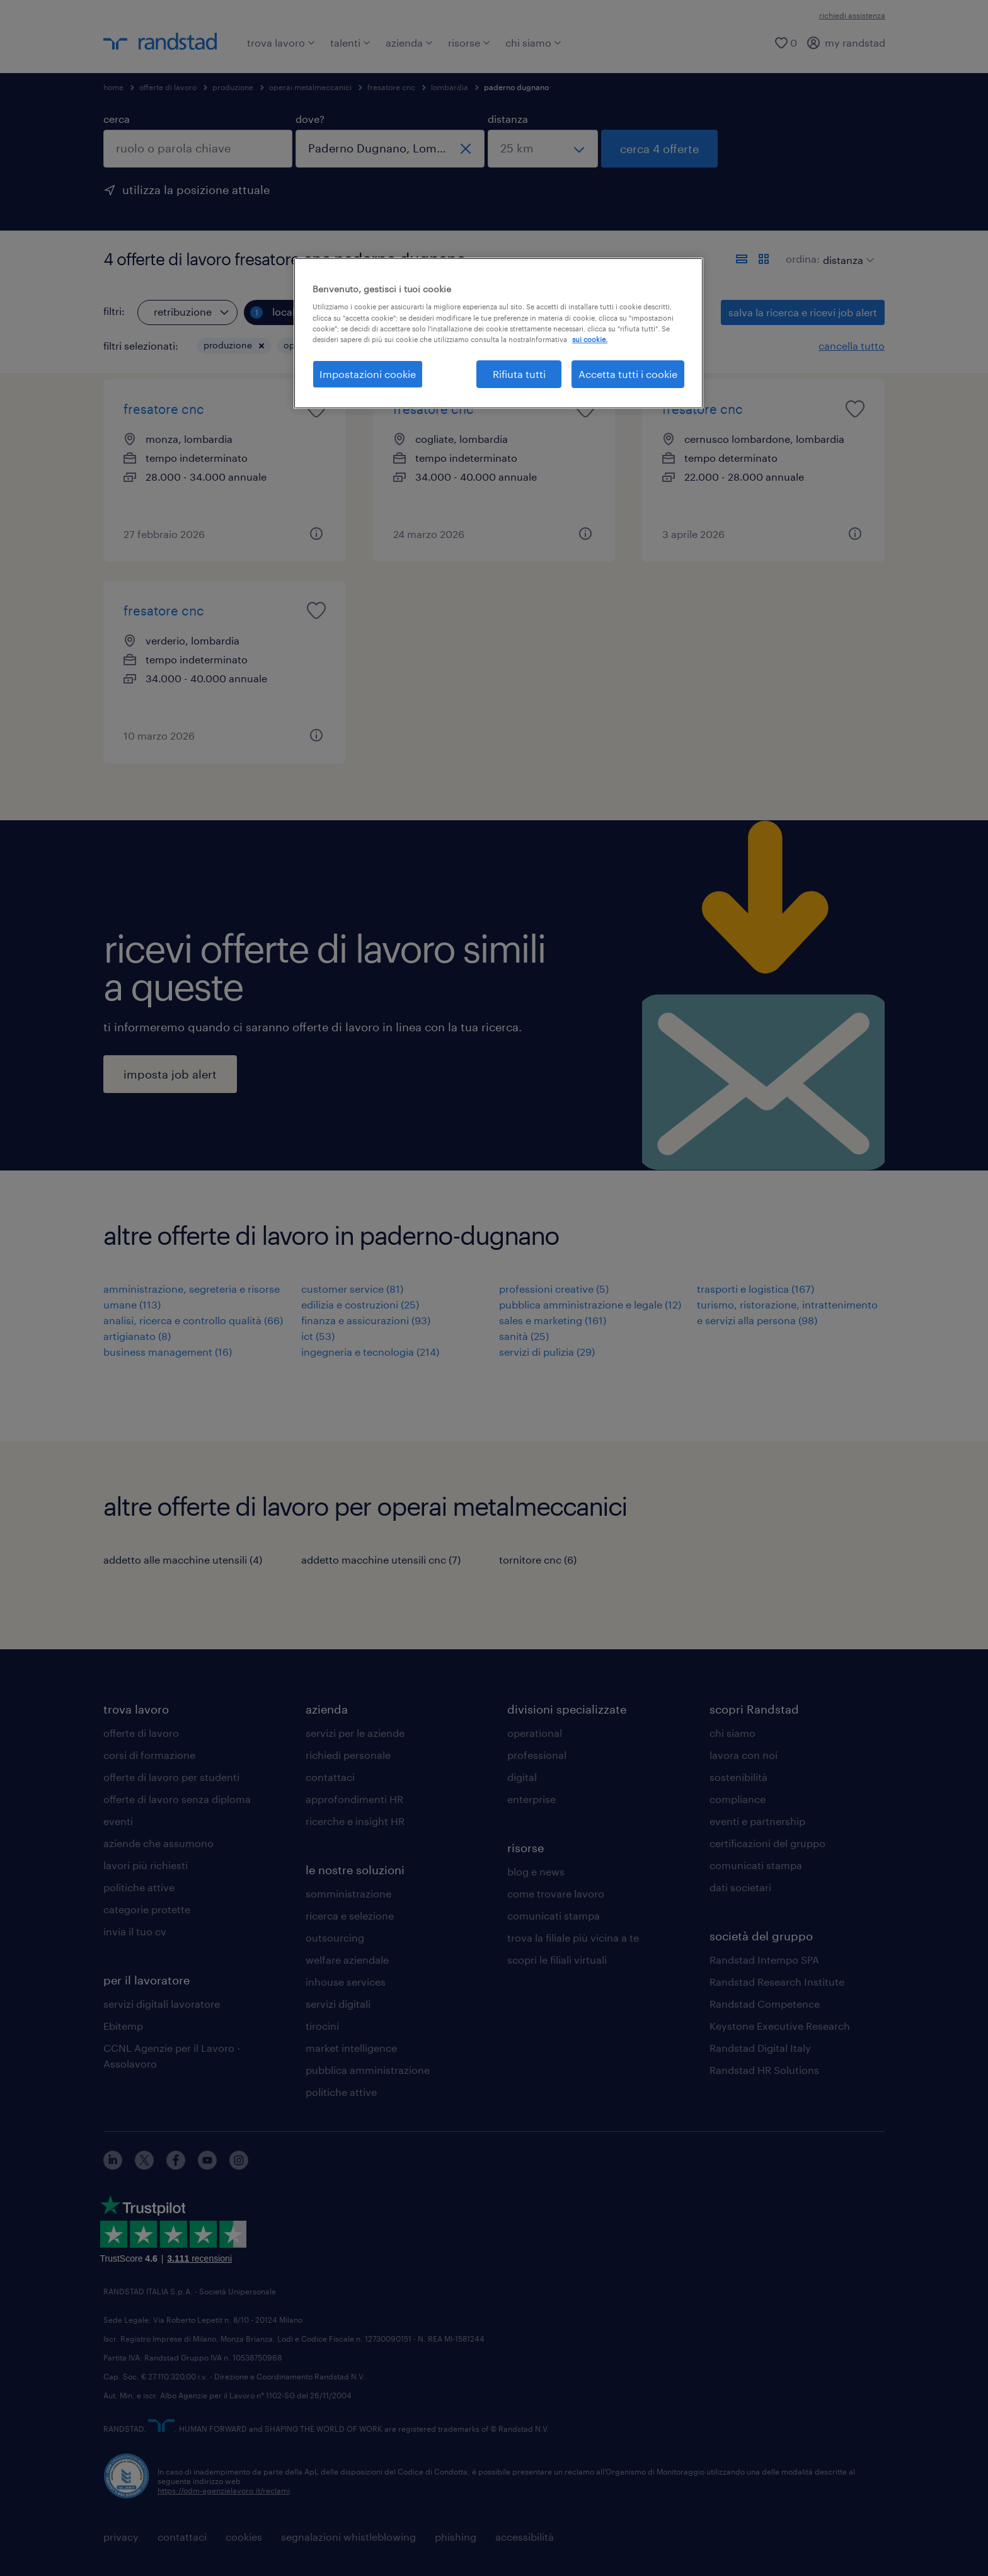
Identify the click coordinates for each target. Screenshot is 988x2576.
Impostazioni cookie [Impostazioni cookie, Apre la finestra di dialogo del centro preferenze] (367, 374)
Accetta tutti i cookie (627, 374)
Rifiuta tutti (519, 374)
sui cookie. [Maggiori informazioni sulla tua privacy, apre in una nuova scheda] (589, 339)
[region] (498, 333)
